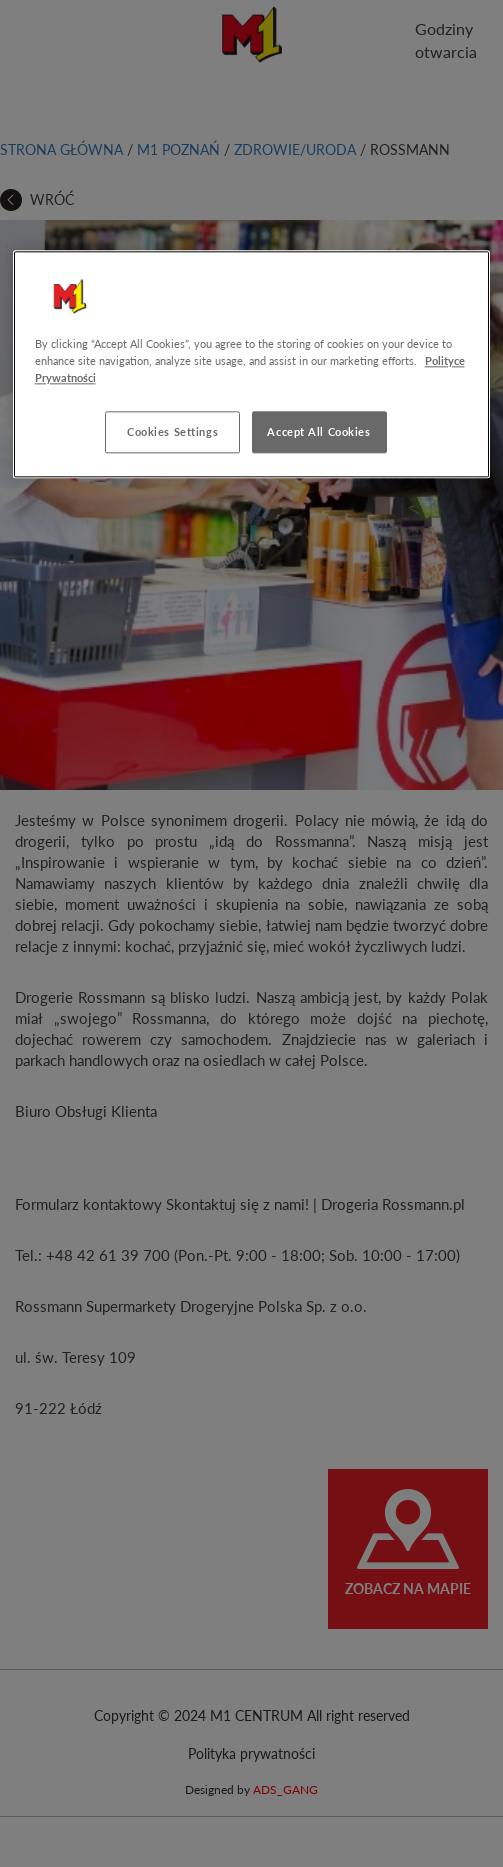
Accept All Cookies (318, 432)
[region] (252, 364)
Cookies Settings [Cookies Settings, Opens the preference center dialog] (172, 432)
